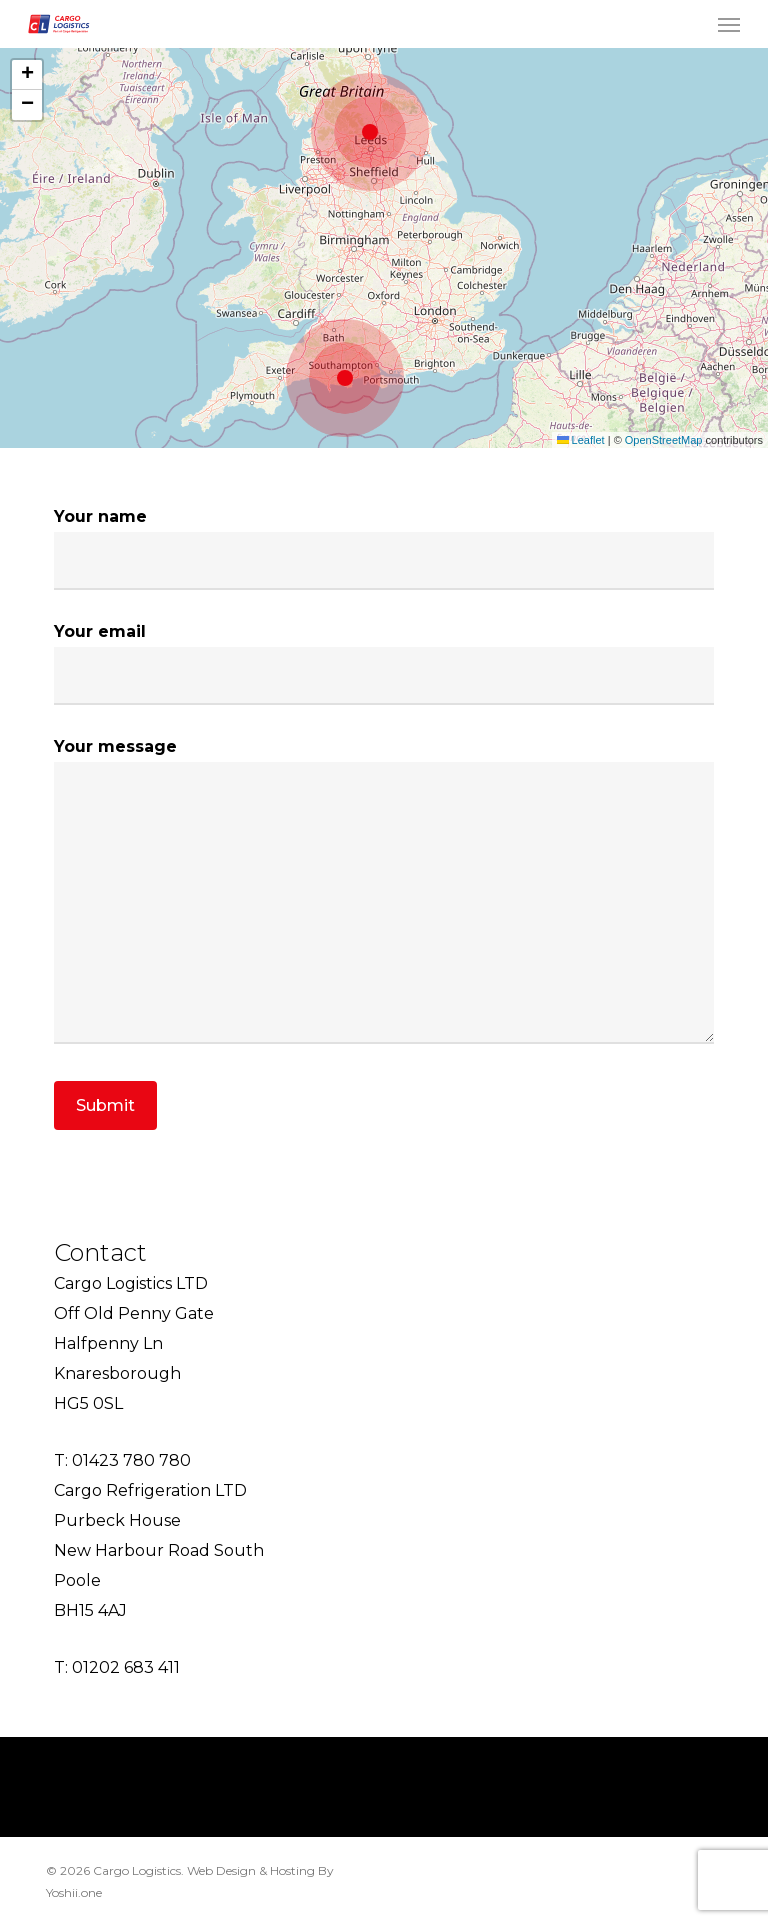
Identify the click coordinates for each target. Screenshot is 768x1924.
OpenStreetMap (664, 440)
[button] (729, 24)
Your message (384, 895)
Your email (384, 663)
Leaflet (581, 440)
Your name (384, 548)
